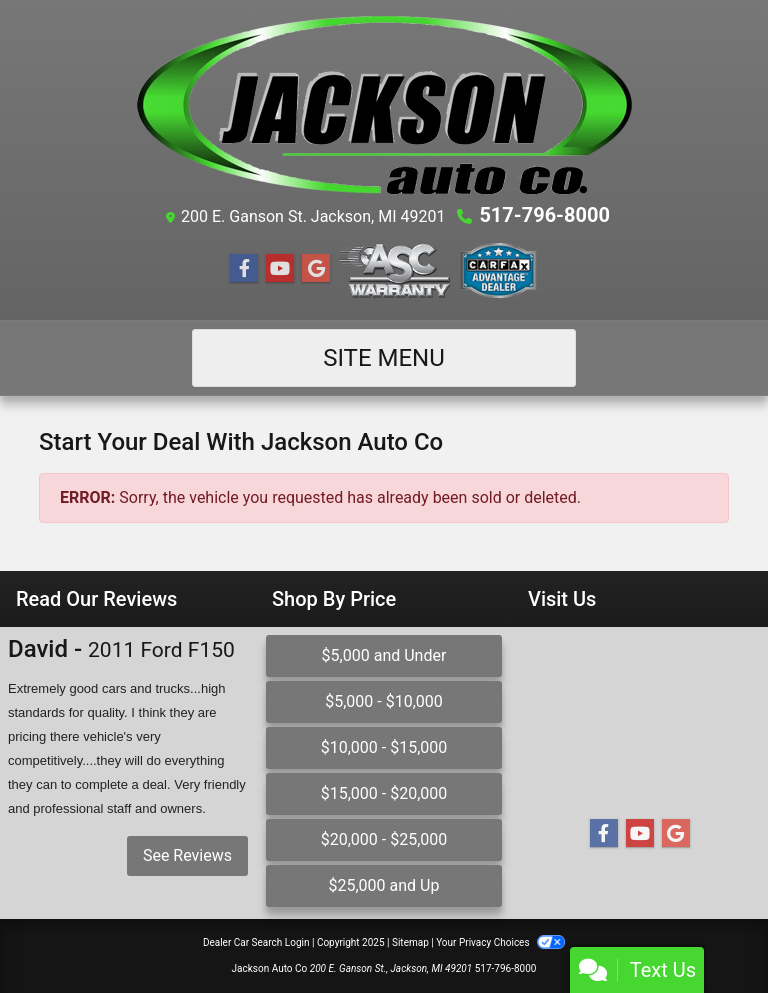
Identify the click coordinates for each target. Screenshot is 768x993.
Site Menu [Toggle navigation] (384, 358)
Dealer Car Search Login (256, 942)
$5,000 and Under (384, 655)
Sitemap (410, 942)
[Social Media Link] (394, 270)
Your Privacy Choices (500, 942)
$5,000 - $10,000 (384, 701)
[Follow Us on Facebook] (244, 269)
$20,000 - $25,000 (384, 839)
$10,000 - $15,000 (384, 747)
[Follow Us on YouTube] (280, 269)
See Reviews (187, 855)
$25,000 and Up (383, 885)
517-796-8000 (544, 215)
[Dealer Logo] (384, 105)
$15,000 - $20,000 (384, 793)
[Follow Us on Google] (316, 269)
